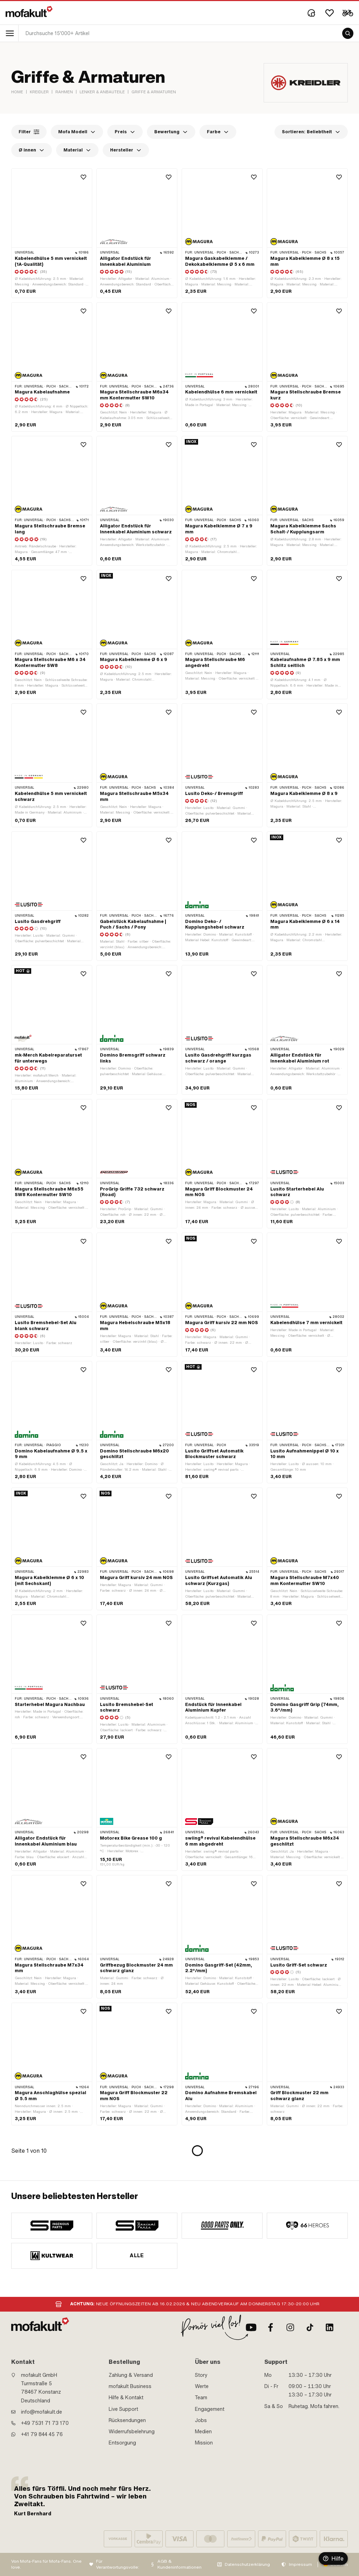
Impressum (300, 2564)
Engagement (209, 2409)
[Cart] (347, 13)
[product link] (52, 233)
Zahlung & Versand (131, 2375)
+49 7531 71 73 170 (45, 2423)
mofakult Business (130, 2386)
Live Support (123, 2409)
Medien (203, 2431)
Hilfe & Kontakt (126, 2397)
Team (201, 2397)
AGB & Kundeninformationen (179, 2564)
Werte (202, 2386)
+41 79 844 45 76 (42, 2434)
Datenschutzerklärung (247, 2564)
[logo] (29, 11)
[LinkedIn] (330, 2327)
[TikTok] (310, 2327)
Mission (204, 2442)
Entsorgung (122, 2442)
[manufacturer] (51, 2226)
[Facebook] (271, 2327)
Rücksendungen (127, 2420)
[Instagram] (290, 2327)
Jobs (201, 2420)
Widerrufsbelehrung (132, 2431)
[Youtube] (251, 2327)
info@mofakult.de (41, 2411)
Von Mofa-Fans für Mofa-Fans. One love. (46, 2564)
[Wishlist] (329, 13)
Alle (137, 2255)
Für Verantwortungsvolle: (117, 2564)
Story (201, 2375)
